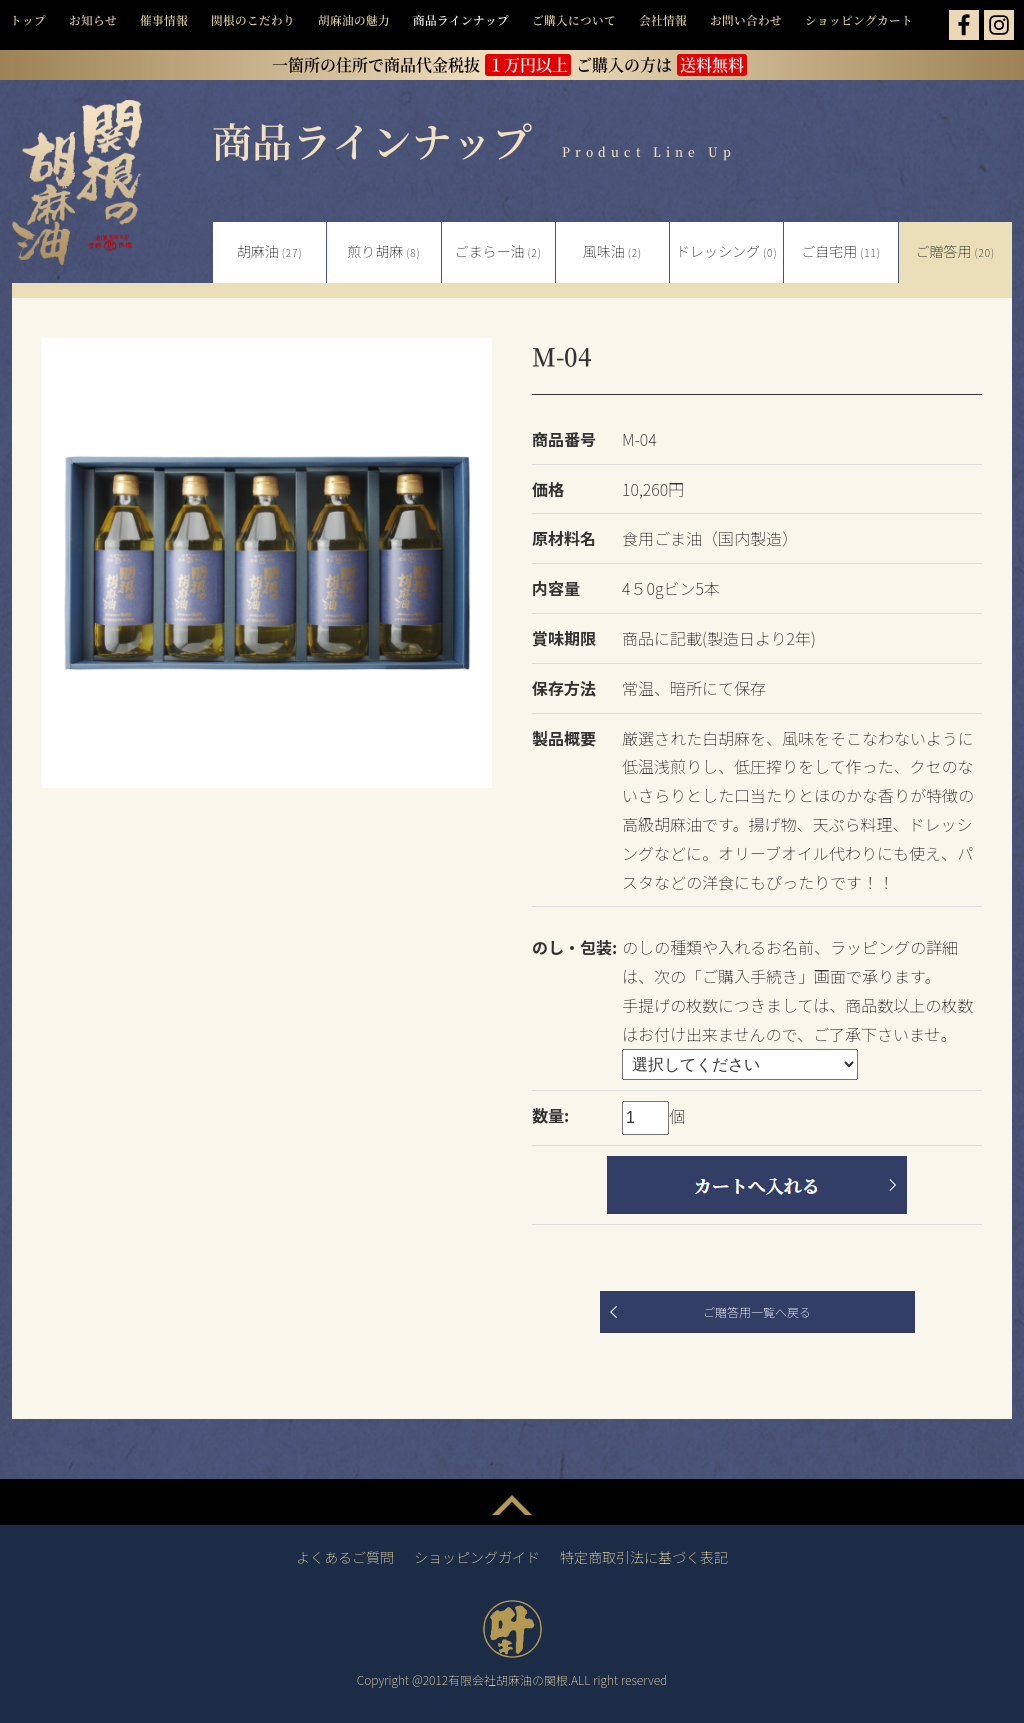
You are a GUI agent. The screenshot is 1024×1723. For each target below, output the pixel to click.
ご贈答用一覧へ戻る (757, 1311)
